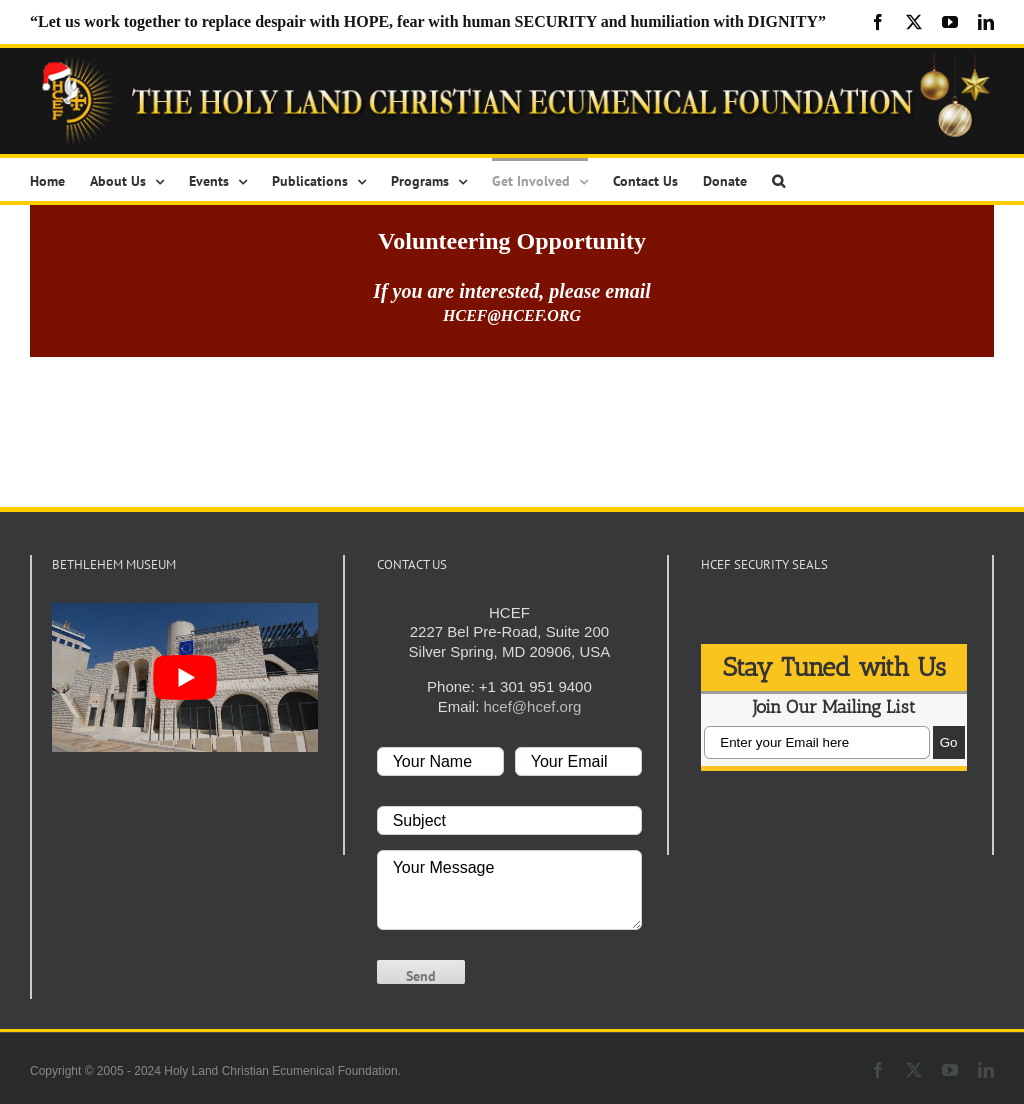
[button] (778, 179)
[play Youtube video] (185, 677)
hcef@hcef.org (532, 706)
